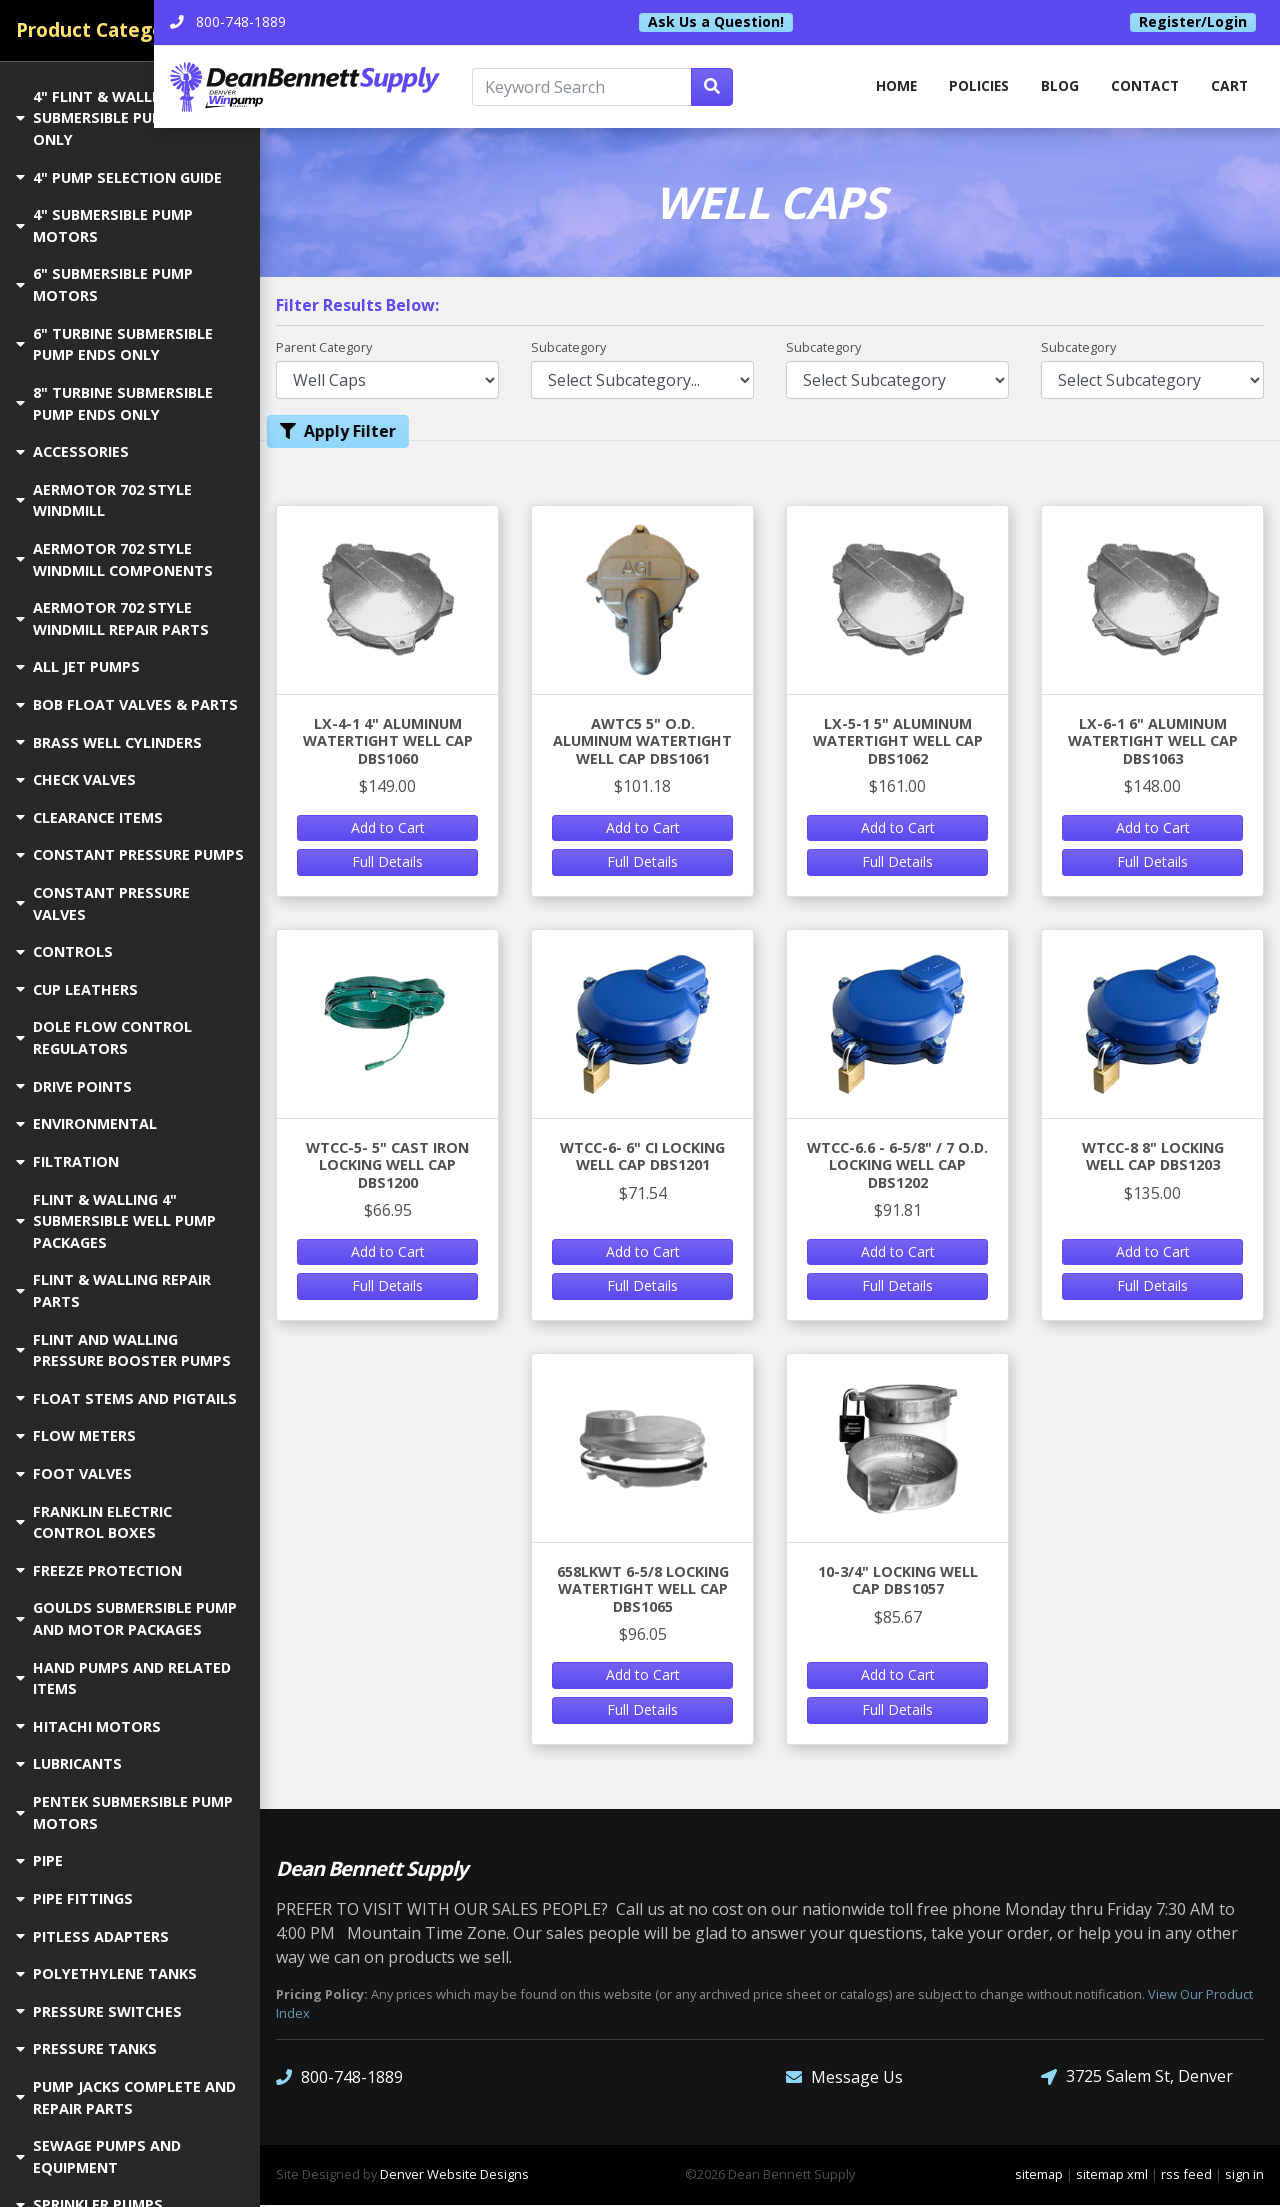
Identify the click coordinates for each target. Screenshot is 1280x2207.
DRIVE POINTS (74, 1086)
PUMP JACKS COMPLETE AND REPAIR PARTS (126, 2097)
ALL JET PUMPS (78, 666)
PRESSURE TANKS (86, 2048)
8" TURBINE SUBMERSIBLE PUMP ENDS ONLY (114, 403)
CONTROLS (64, 951)
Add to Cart (388, 828)
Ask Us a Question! (769, 22)
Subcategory (568, 348)
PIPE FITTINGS (74, 1898)
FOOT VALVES (74, 1473)
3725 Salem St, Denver (1137, 2078)
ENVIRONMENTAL (86, 1123)
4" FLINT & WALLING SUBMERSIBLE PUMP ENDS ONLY (116, 118)
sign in (1244, 2176)
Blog (1055, 87)
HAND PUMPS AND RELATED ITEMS (123, 1678)
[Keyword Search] (659, 88)
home (887, 87)
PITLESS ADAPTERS (92, 1936)
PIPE (39, 1860)
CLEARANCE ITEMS (89, 817)
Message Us (844, 2078)
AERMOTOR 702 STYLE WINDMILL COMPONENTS (114, 559)
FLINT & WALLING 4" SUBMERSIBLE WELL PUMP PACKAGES (116, 1221)
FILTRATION (67, 1161)
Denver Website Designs (454, 2176)
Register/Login (1193, 22)
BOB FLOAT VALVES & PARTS (127, 704)
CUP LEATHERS (77, 989)
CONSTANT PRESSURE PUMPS (130, 854)
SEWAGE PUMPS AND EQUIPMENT (98, 2156)
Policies (972, 87)
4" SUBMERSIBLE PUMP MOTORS (104, 225)
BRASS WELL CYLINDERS (109, 742)
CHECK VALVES (76, 779)
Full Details (387, 863)
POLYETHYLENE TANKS (106, 1973)
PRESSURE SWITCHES (99, 2011)
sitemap (1039, 2176)
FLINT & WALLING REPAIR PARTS (113, 1290)
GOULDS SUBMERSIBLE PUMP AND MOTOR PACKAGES (126, 1618)
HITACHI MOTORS (88, 1726)
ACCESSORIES (72, 451)
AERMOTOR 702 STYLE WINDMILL (104, 500)
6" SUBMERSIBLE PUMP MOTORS (104, 284)
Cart (1229, 87)
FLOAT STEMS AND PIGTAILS (126, 1398)
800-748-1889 (339, 2078)
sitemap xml (1112, 2176)
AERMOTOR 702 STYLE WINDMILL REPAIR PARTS (112, 618)
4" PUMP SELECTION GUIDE (119, 177)
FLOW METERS (76, 1435)
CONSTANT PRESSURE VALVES (103, 903)
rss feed (1186, 2176)
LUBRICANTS (69, 1763)
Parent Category (324, 348)
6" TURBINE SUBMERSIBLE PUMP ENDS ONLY (114, 344)
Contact (1142, 87)
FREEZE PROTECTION (99, 1570)
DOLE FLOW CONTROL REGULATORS (104, 1037)
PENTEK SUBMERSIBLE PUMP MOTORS (124, 1812)
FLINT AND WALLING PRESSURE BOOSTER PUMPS (123, 1350)
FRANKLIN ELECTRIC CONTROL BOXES (94, 1522)
